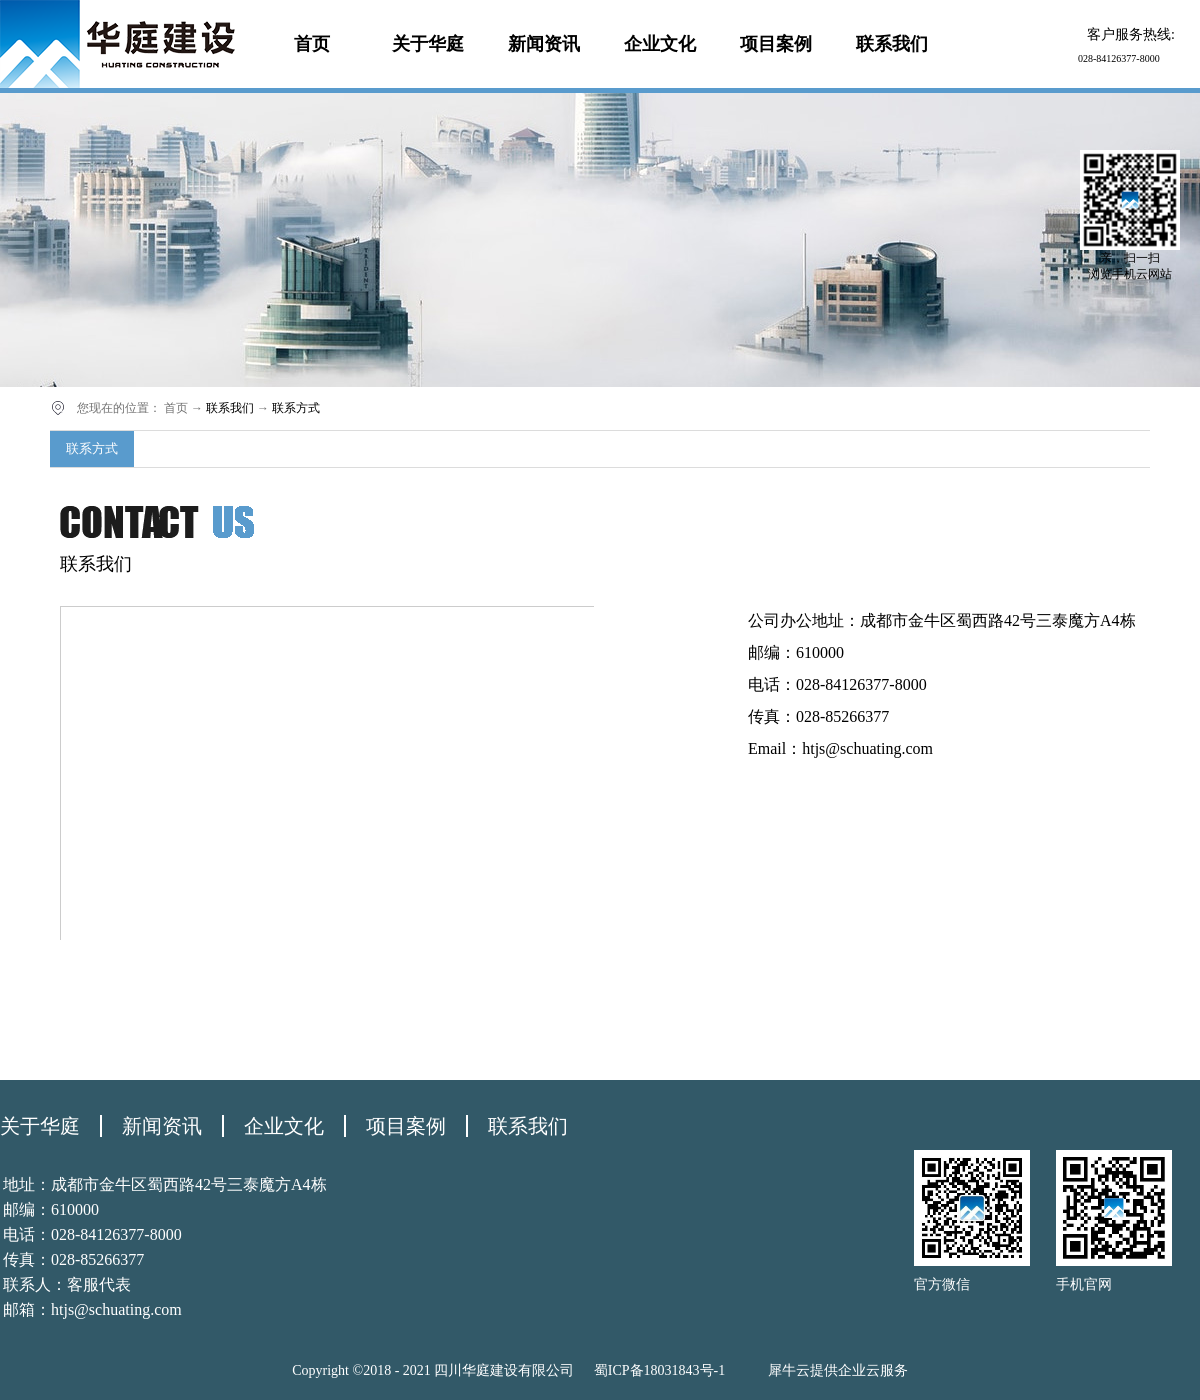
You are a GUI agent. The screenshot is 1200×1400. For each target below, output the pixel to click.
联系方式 (296, 408)
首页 (312, 44)
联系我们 (230, 408)
